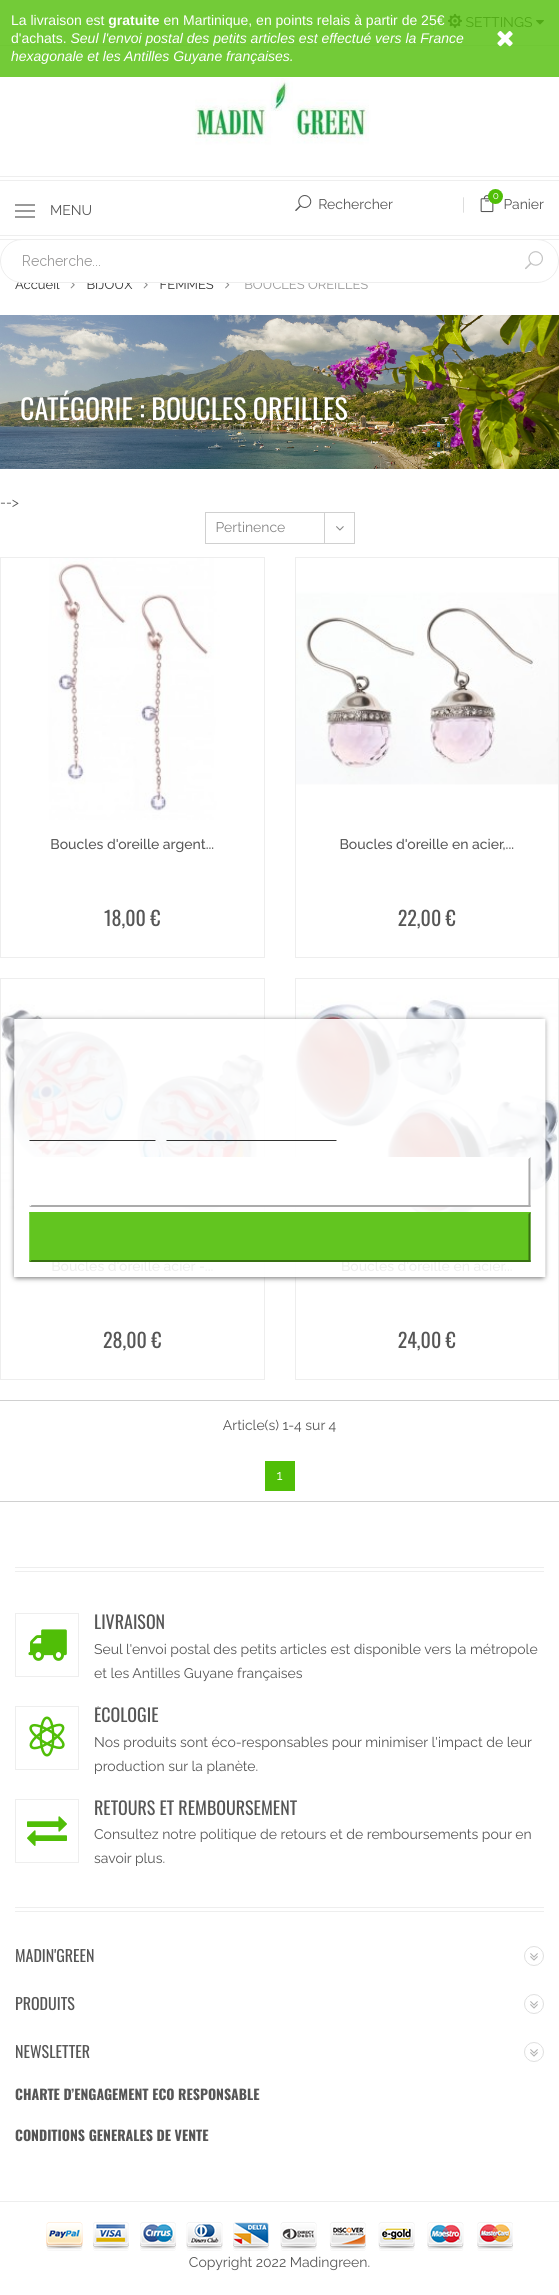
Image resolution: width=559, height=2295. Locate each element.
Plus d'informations (92, 1131)
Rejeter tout (279, 1181)
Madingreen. (330, 2263)
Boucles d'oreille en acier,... (426, 845)
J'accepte (279, 1236)
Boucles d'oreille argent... (132, 845)
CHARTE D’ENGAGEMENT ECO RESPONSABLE (137, 2094)
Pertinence (285, 528)
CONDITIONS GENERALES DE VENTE (112, 2135)
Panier (511, 205)
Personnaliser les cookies (251, 1131)
